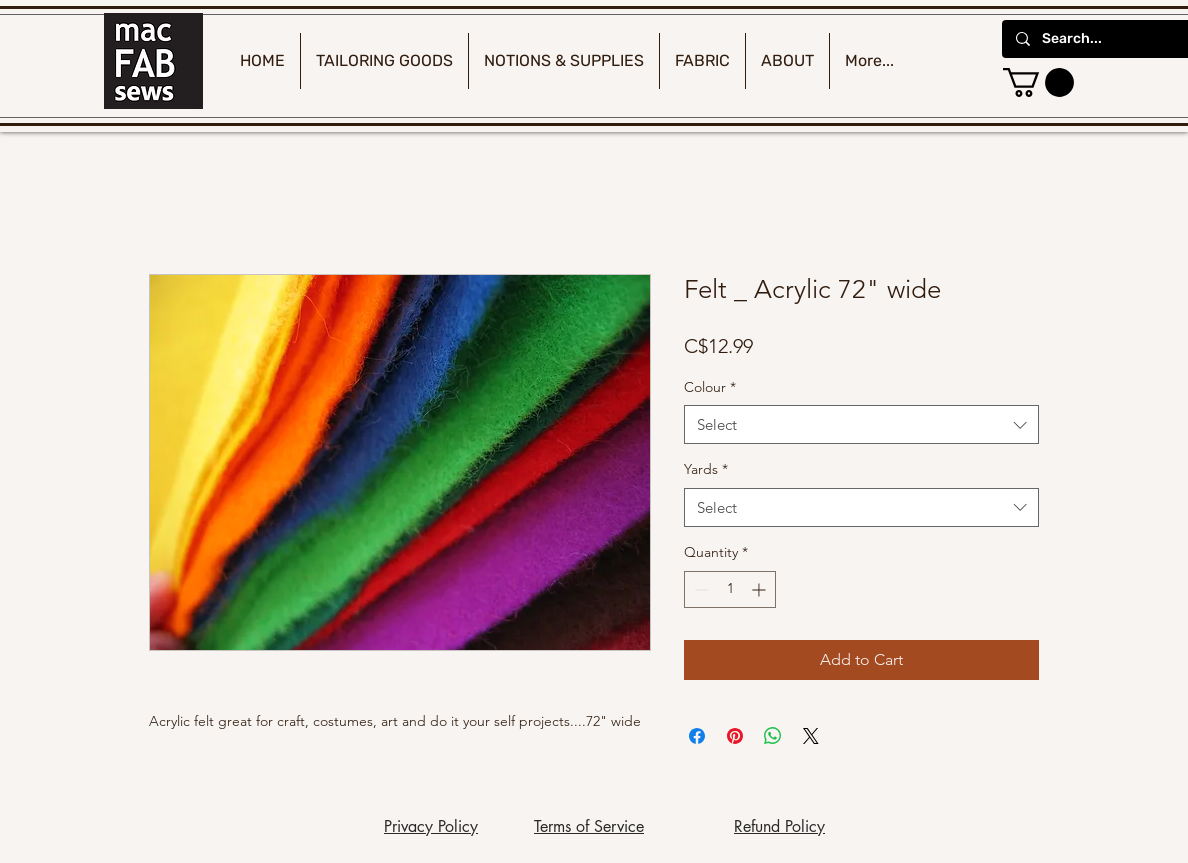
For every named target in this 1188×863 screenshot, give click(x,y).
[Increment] (760, 589)
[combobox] (861, 424)
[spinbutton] (730, 589)
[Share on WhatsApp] (773, 736)
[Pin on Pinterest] (735, 736)
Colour (710, 387)
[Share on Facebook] (697, 736)
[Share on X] (811, 736)
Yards (706, 469)
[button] (1038, 82)
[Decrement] (699, 589)
